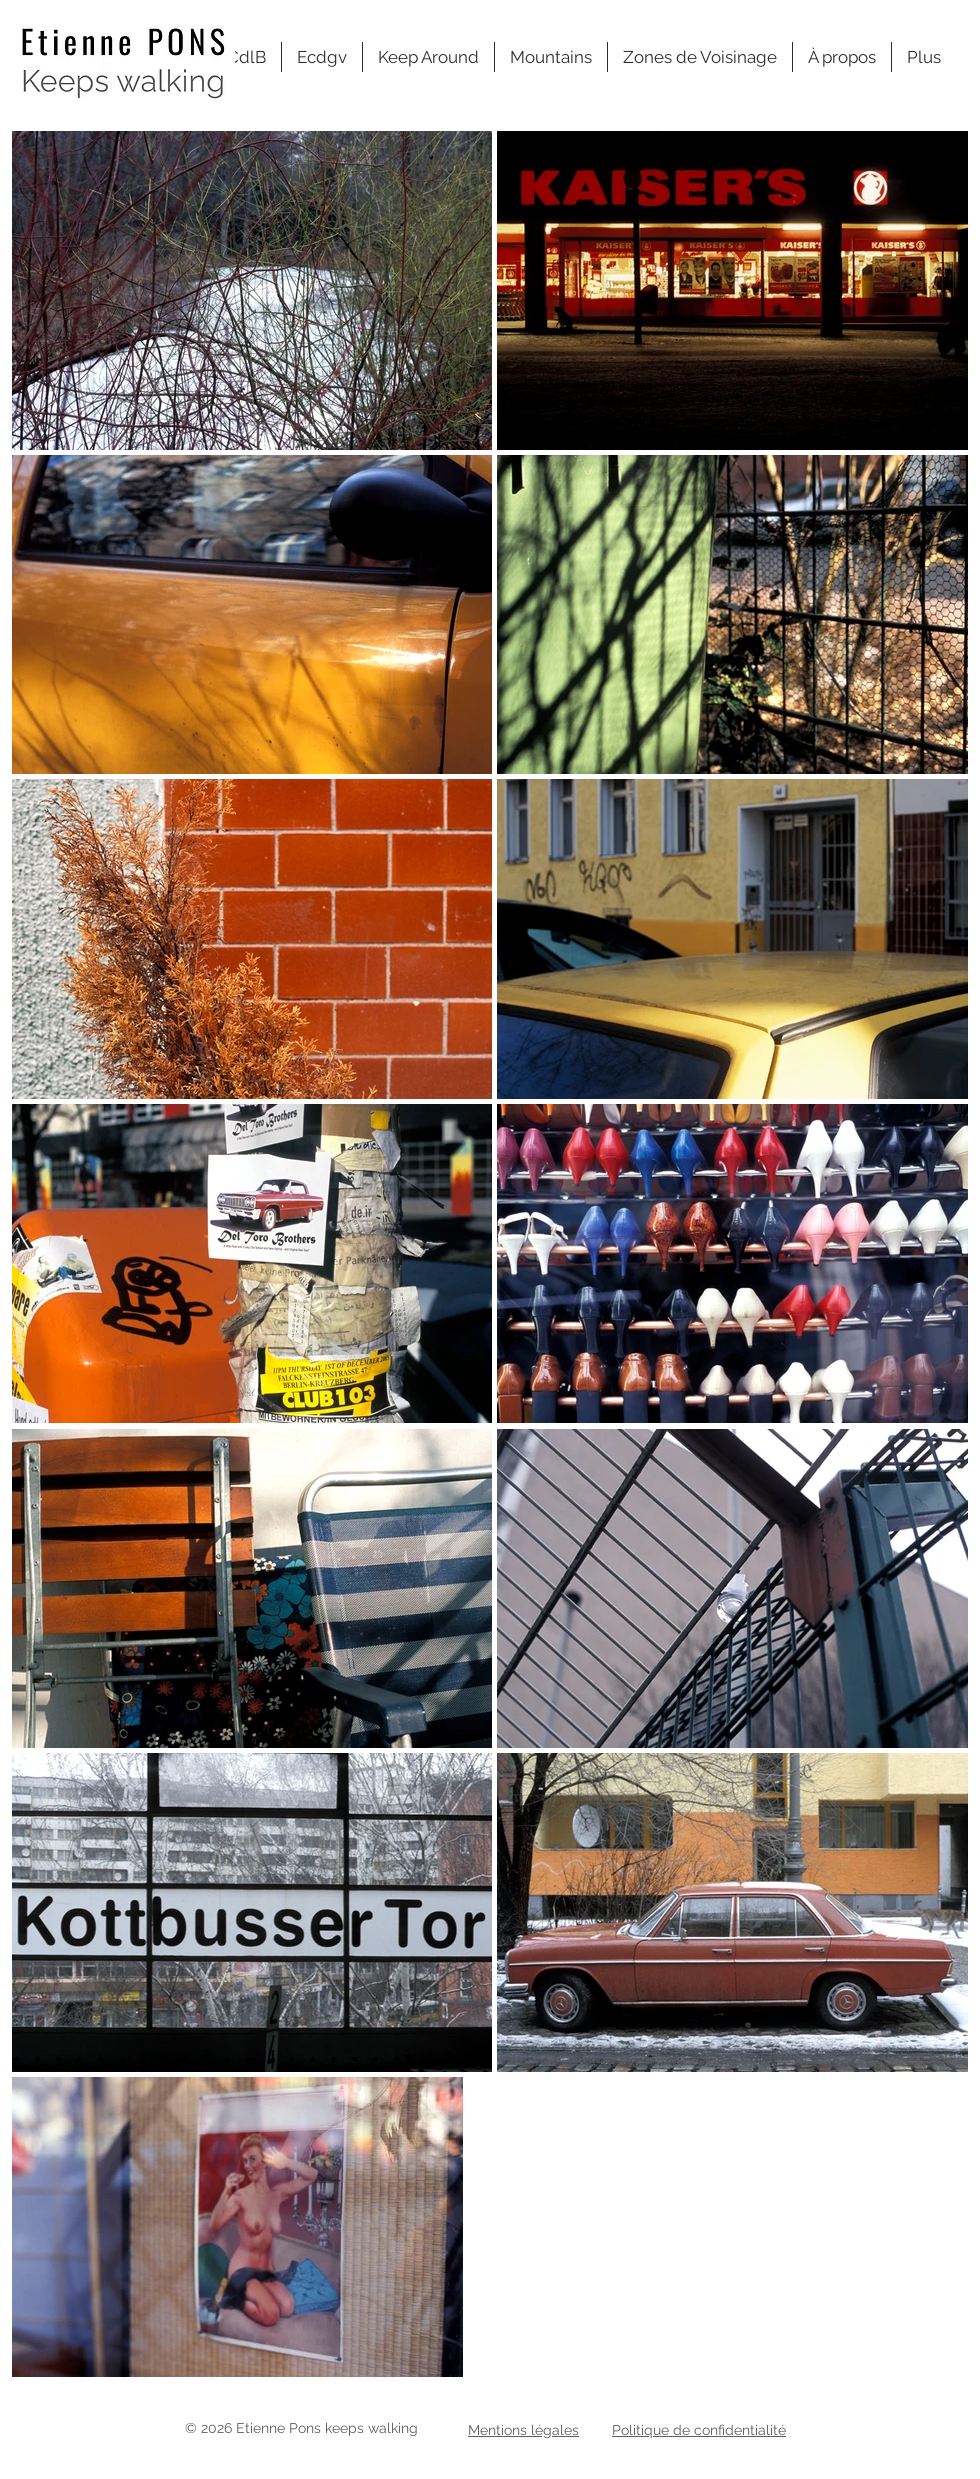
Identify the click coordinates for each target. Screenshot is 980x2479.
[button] (700, 57)
